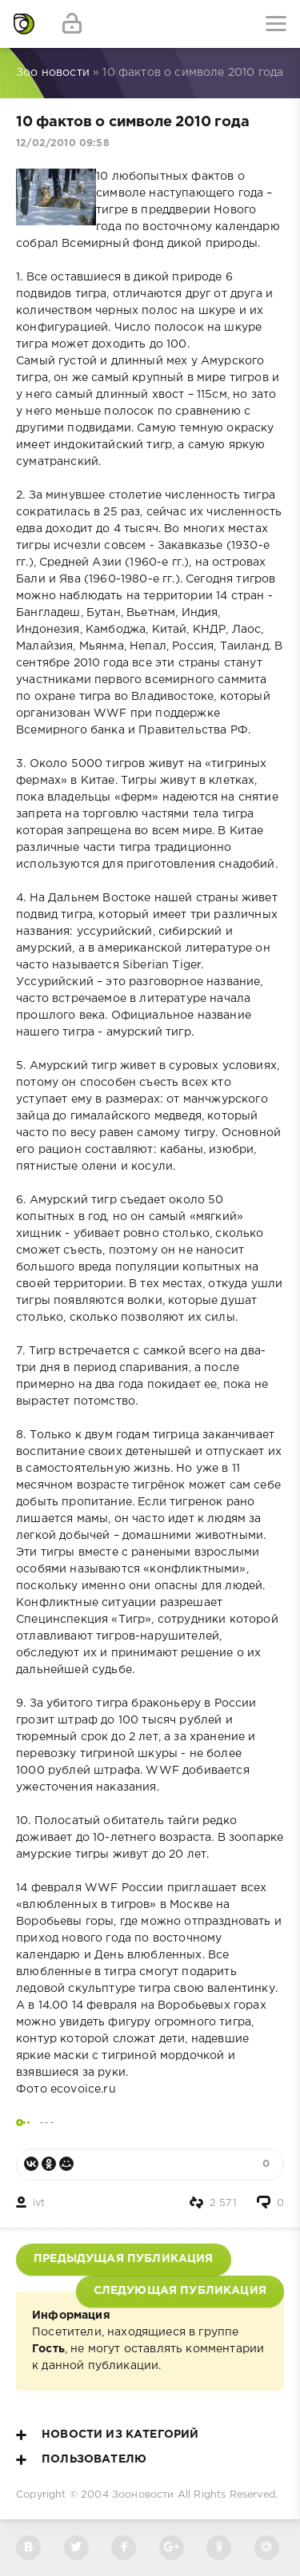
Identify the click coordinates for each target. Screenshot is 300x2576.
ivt (39, 2203)
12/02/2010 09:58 (63, 143)
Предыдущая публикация (124, 2259)
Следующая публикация (180, 2291)
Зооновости (143, 2495)
